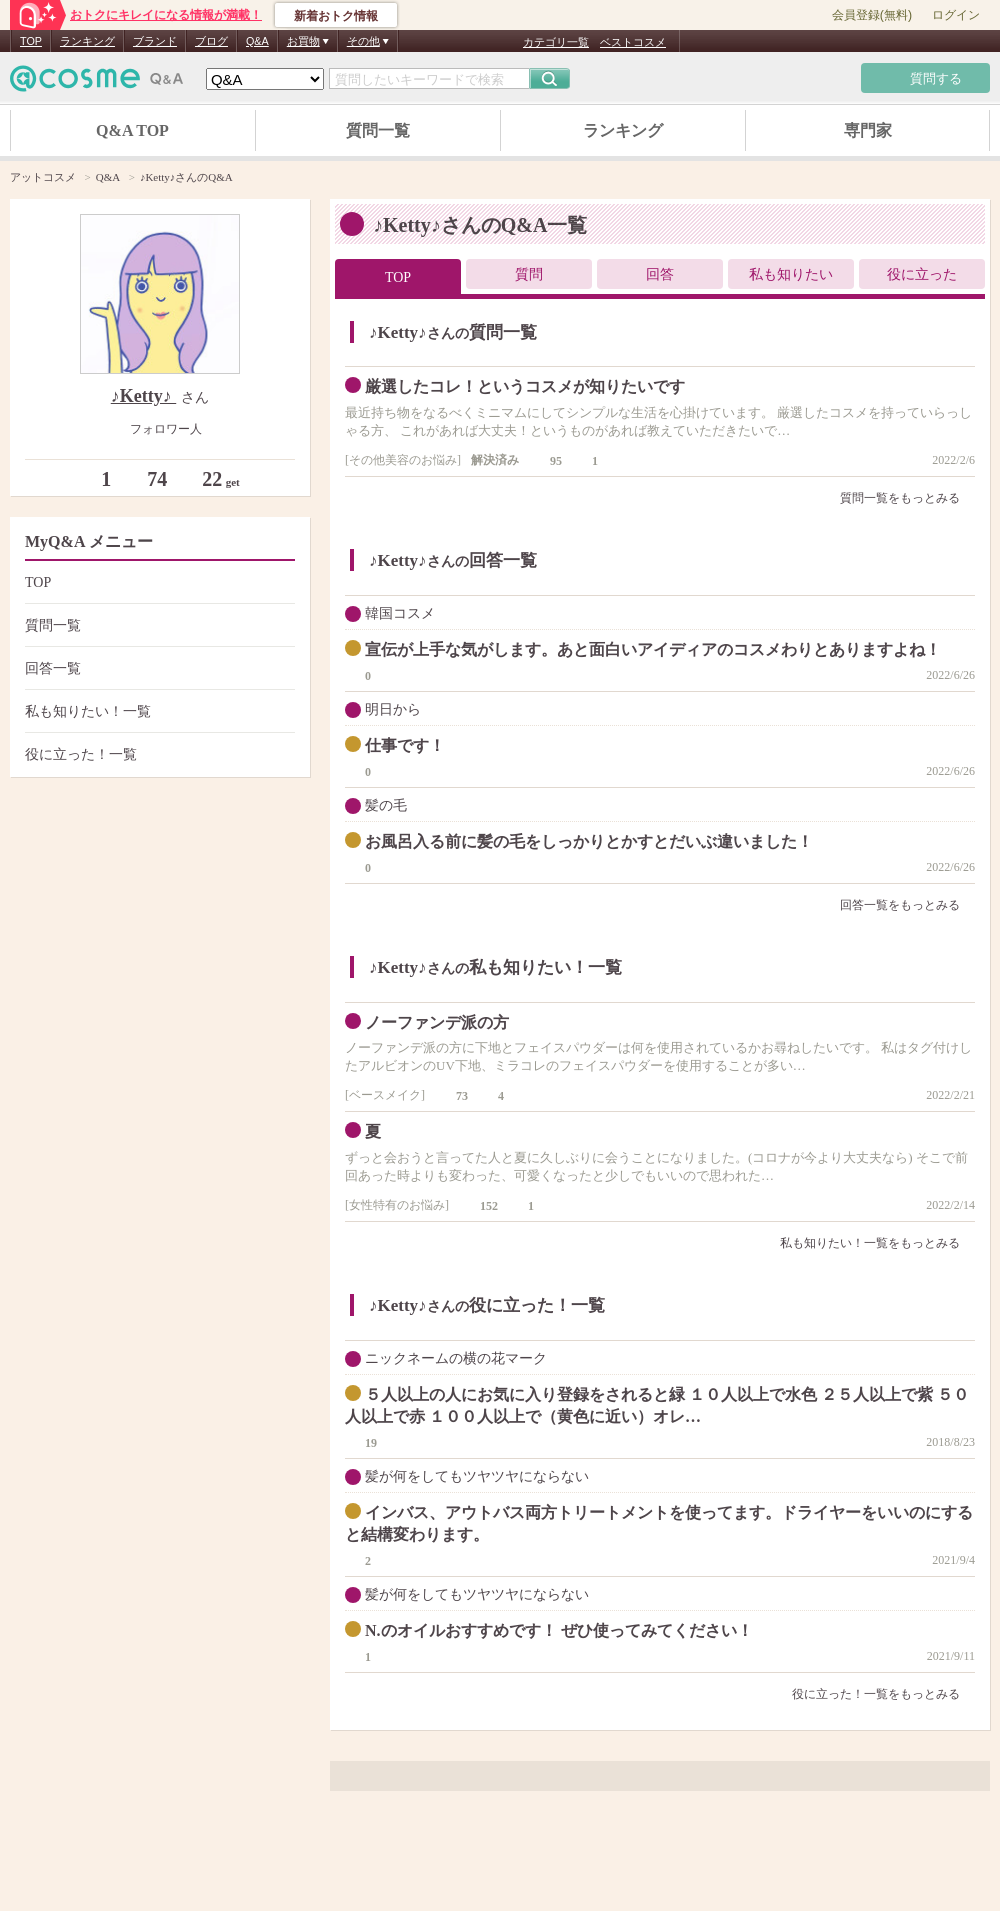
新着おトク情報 (336, 16)
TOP (31, 41)
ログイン (956, 15)
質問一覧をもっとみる (907, 498)
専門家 (868, 130)
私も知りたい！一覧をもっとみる (877, 1243)
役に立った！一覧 (157, 754)
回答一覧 (157, 668)
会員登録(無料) (872, 15)
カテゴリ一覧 (556, 42)
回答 (660, 274)
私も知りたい (791, 274)
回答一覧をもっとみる (907, 905)
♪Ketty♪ (143, 396)
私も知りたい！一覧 (157, 711)
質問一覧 (378, 130)
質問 (529, 274)
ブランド (155, 41)
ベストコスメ (633, 42)
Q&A (257, 41)
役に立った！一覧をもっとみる (883, 1694)
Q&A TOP (132, 130)
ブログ (211, 41)
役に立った (922, 274)
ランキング (87, 41)
